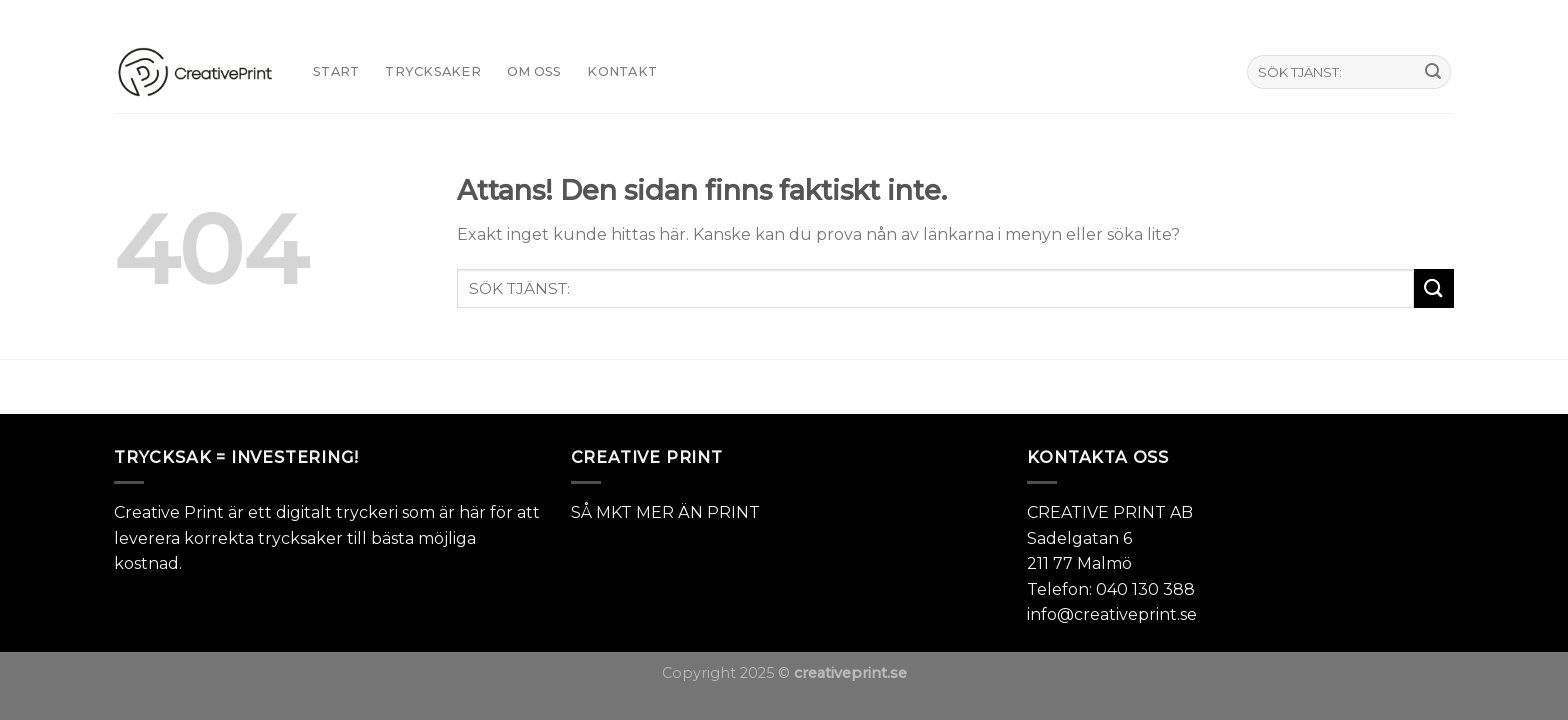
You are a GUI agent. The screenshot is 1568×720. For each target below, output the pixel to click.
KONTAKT (622, 71)
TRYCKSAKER (433, 71)
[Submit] (1433, 72)
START (336, 71)
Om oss (534, 71)
